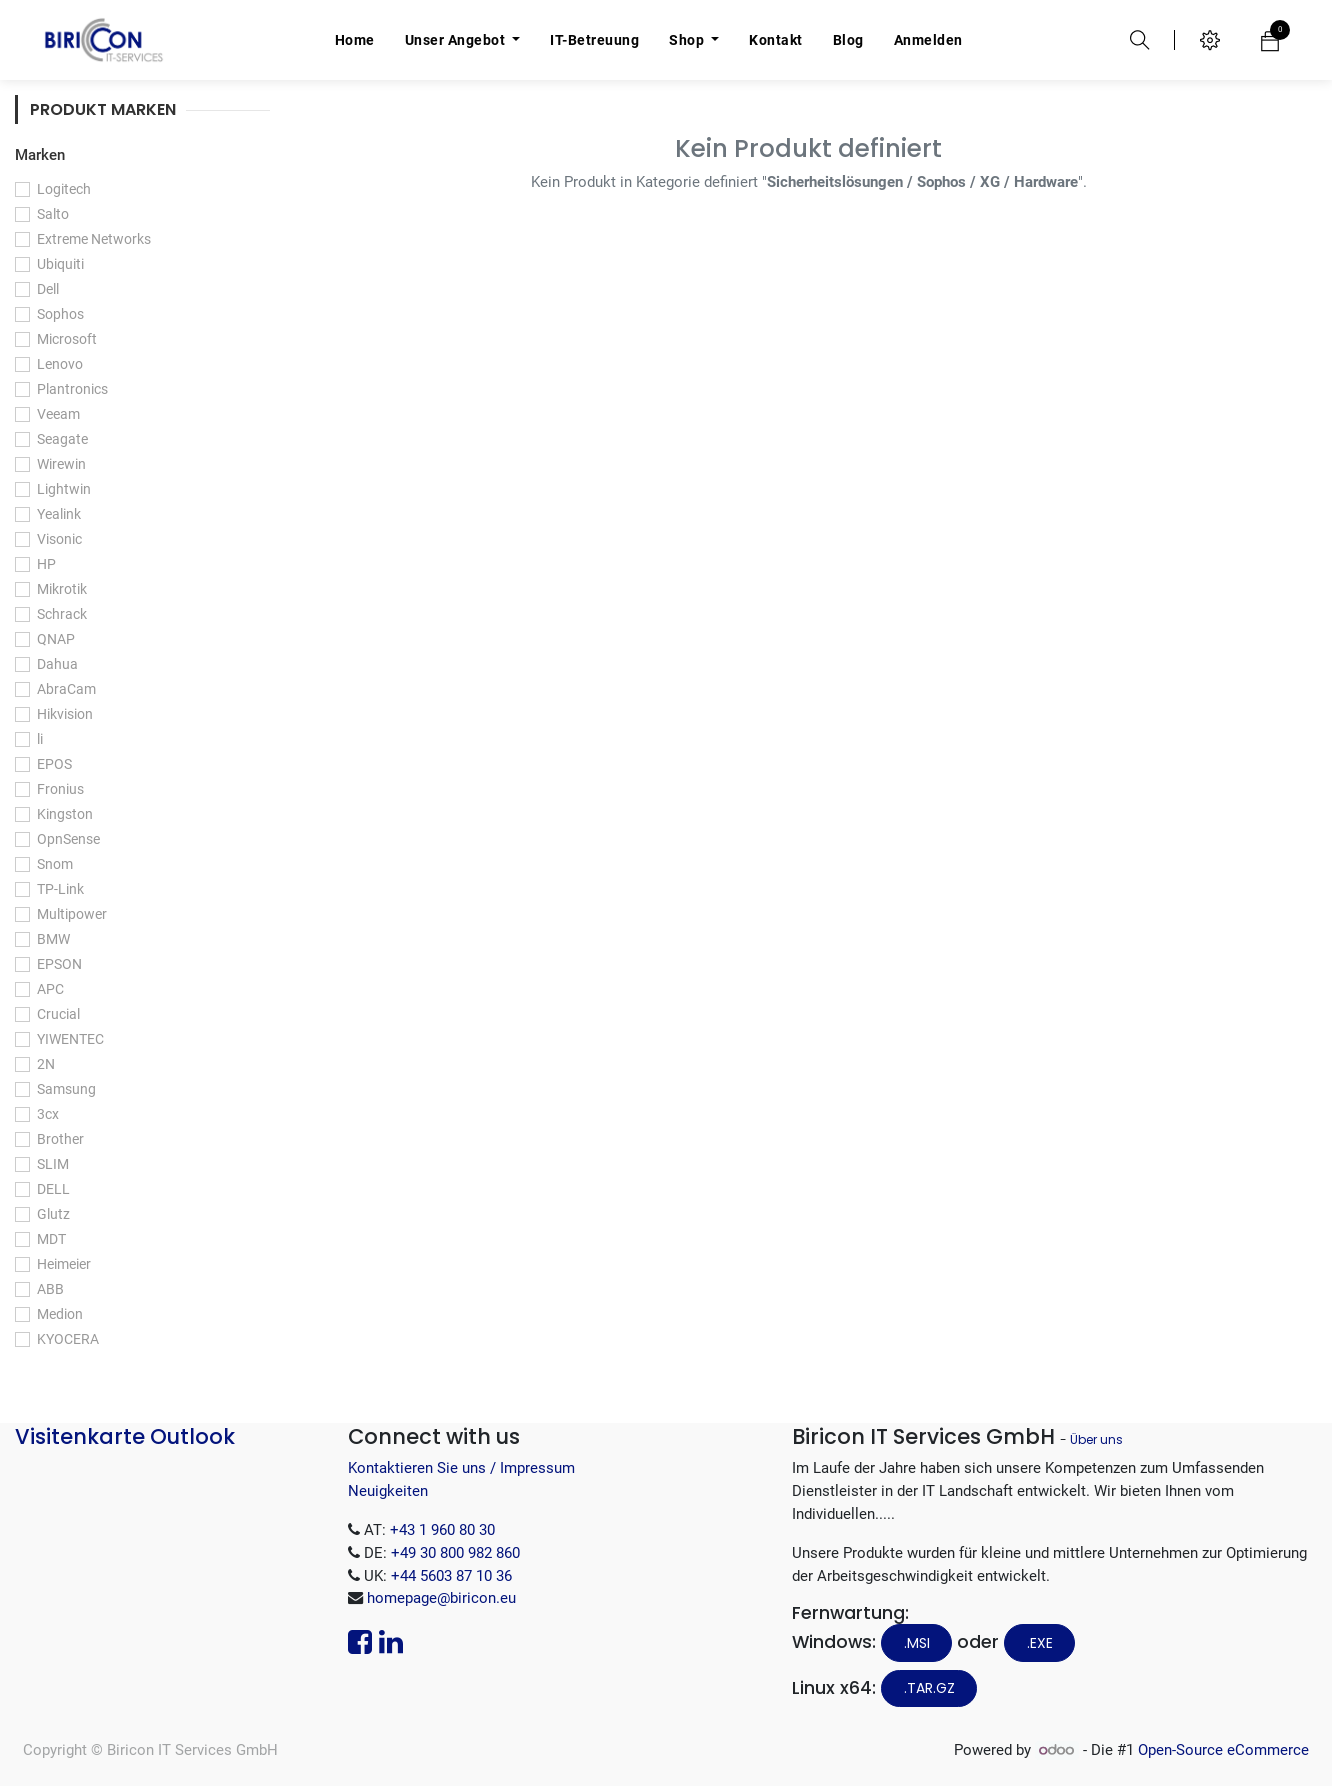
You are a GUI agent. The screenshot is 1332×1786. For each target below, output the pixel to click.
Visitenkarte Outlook (125, 1436)
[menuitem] (355, 40)
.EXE (1040, 1643)
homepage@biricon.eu (441, 1598)
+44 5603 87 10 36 (451, 1576)
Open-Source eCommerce (1223, 1750)
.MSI (917, 1643)
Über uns (1096, 1439)
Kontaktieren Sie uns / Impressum (461, 1468)
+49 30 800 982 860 (455, 1553)
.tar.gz (929, 1688)
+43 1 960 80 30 (442, 1530)
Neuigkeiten (388, 1491)
